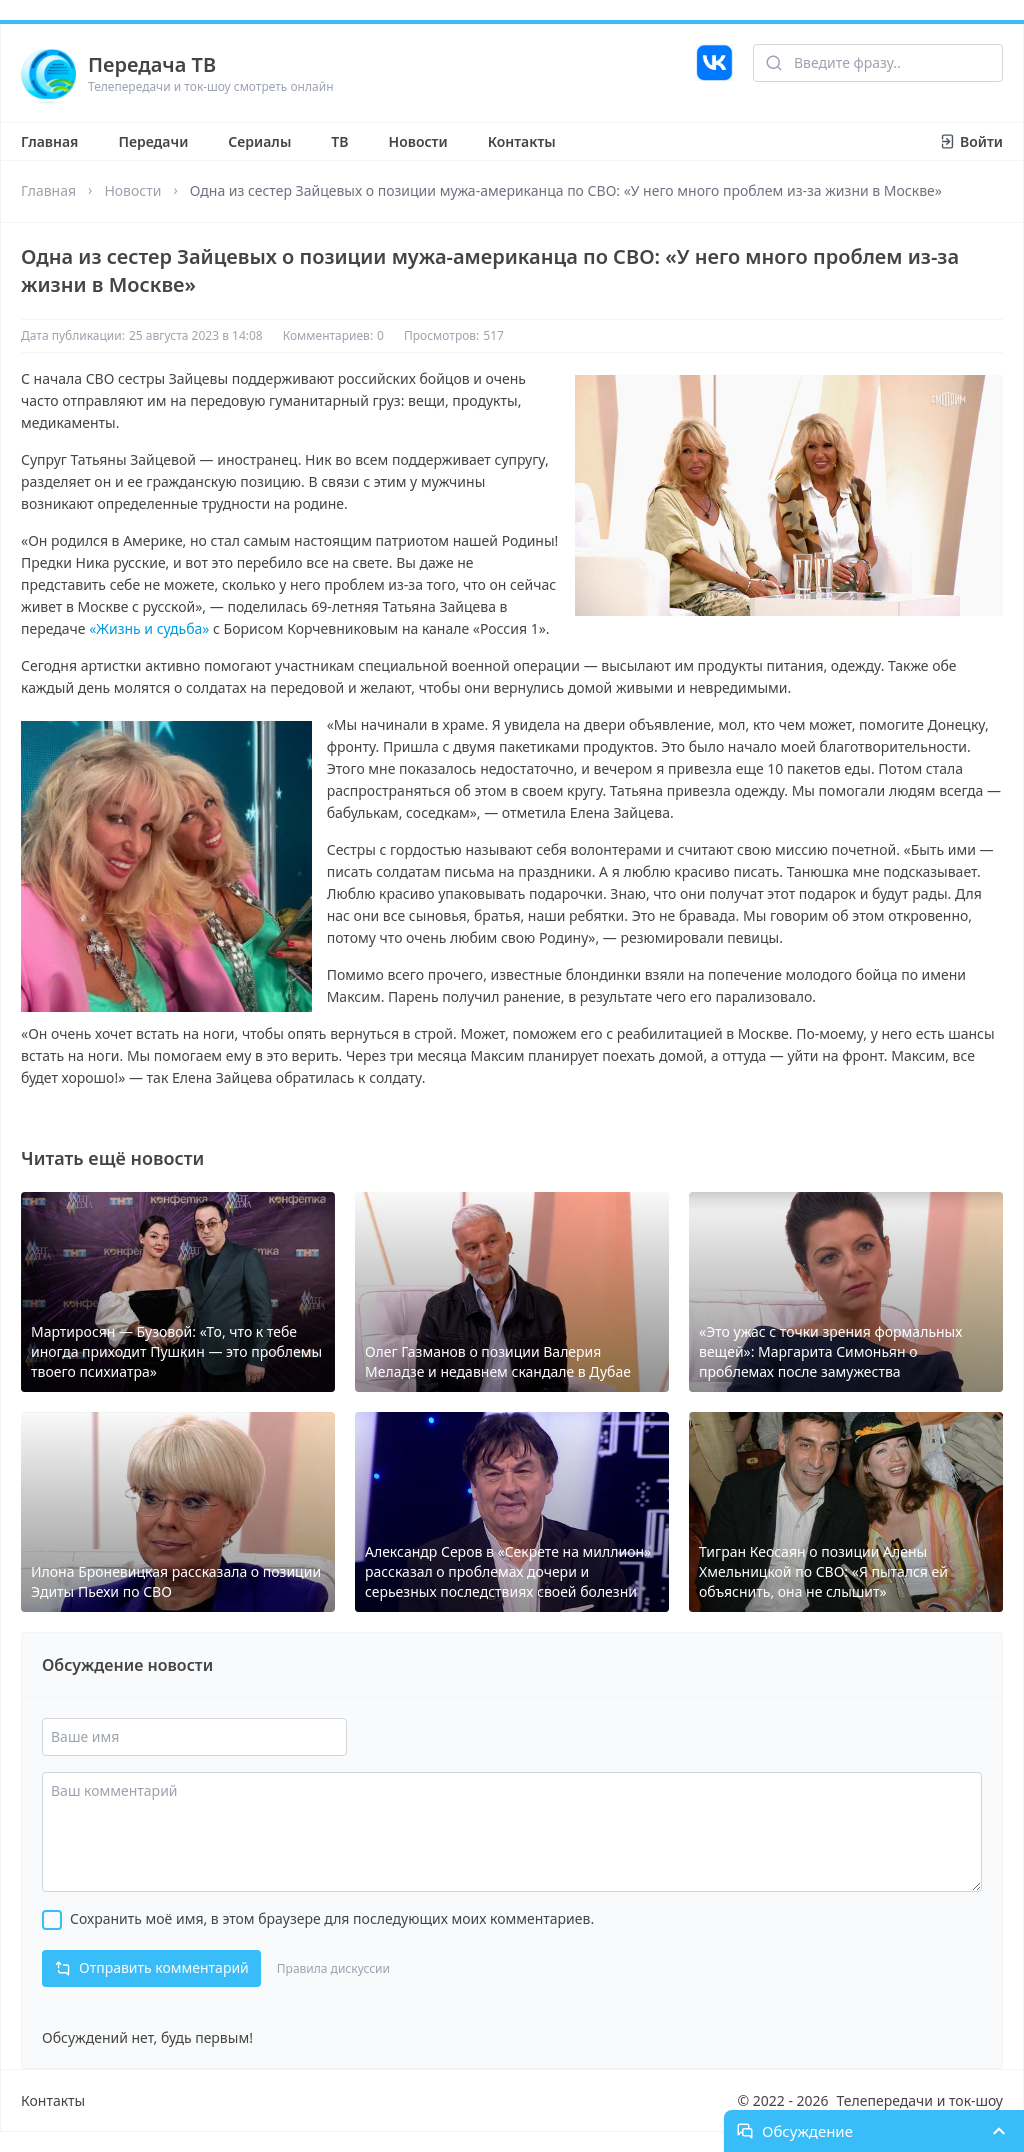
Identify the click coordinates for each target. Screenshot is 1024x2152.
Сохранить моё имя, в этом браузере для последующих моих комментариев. (332, 1918)
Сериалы (259, 141)
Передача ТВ (152, 64)
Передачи (153, 141)
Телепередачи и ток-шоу (920, 2100)
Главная (49, 141)
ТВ (339, 141)
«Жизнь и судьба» (149, 628)
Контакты (522, 141)
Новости (418, 141)
